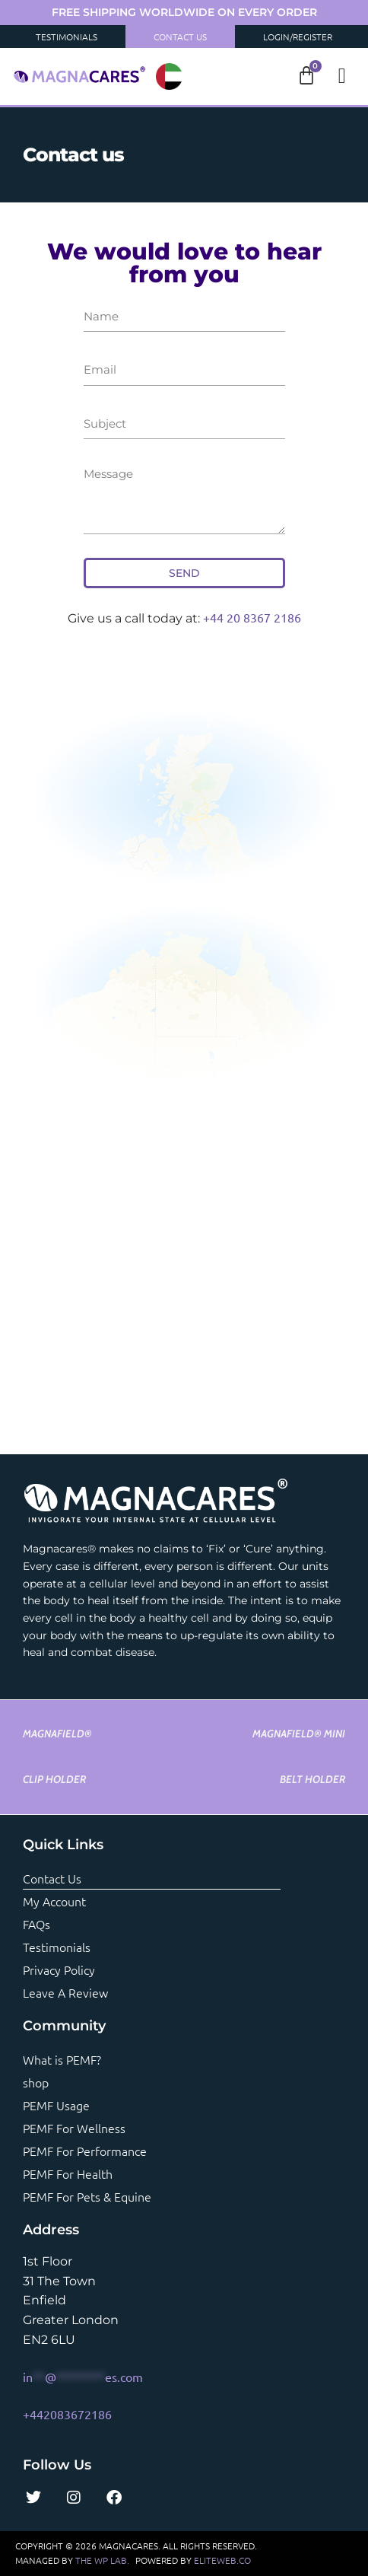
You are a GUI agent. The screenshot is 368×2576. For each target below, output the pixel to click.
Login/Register (297, 36)
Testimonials (66, 36)
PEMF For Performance (85, 2150)
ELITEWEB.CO (222, 2560)
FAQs (36, 1923)
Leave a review (65, 1992)
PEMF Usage (56, 2105)
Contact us (52, 1878)
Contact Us (180, 36)
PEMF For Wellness (74, 2127)
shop (36, 2082)
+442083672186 (67, 2414)
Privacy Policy (59, 1969)
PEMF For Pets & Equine (87, 2196)
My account (54, 1901)
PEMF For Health (68, 2173)
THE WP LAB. (102, 2560)
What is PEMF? (62, 2059)
